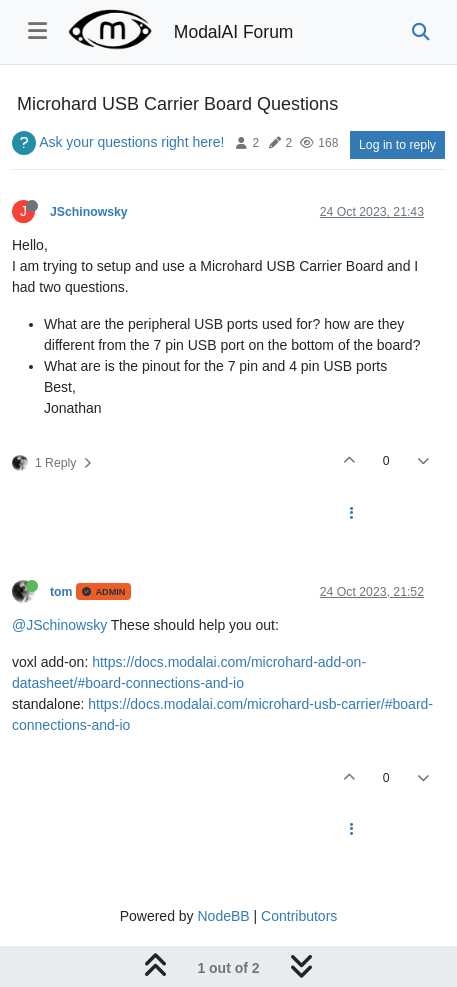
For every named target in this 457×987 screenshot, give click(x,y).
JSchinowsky (89, 212)
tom (61, 592)
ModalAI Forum (234, 32)
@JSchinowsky (59, 625)
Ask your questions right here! (131, 142)
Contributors (299, 916)
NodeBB (223, 916)
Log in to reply (397, 145)
